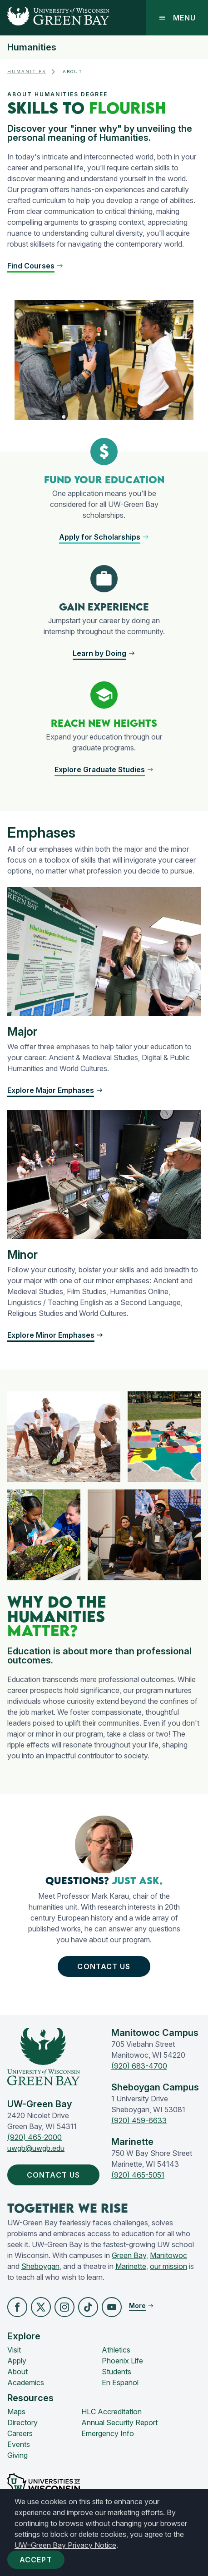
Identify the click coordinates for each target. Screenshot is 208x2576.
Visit (14, 2349)
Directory (22, 2422)
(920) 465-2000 (34, 2137)
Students (116, 2371)
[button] (35, 265)
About (17, 2371)
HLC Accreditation (111, 2411)
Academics (25, 2382)
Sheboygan (40, 2266)
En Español (120, 2382)
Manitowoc (168, 2255)
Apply (16, 2360)
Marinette (130, 2266)
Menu (177, 17)
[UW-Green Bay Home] (54, 17)
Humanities (31, 47)
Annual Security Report (119, 2422)
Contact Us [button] (105, 1966)
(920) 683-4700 (139, 2065)
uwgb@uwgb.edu (35, 2148)
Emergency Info (107, 2433)
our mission (168, 2266)
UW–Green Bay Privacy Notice (65, 2545)
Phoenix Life (122, 2360)
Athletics (116, 2349)
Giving (17, 2455)
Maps (16, 2411)
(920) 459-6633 (139, 2120)
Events (18, 2444)
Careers (20, 2433)
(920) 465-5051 (137, 2174)
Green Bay (129, 2255)
